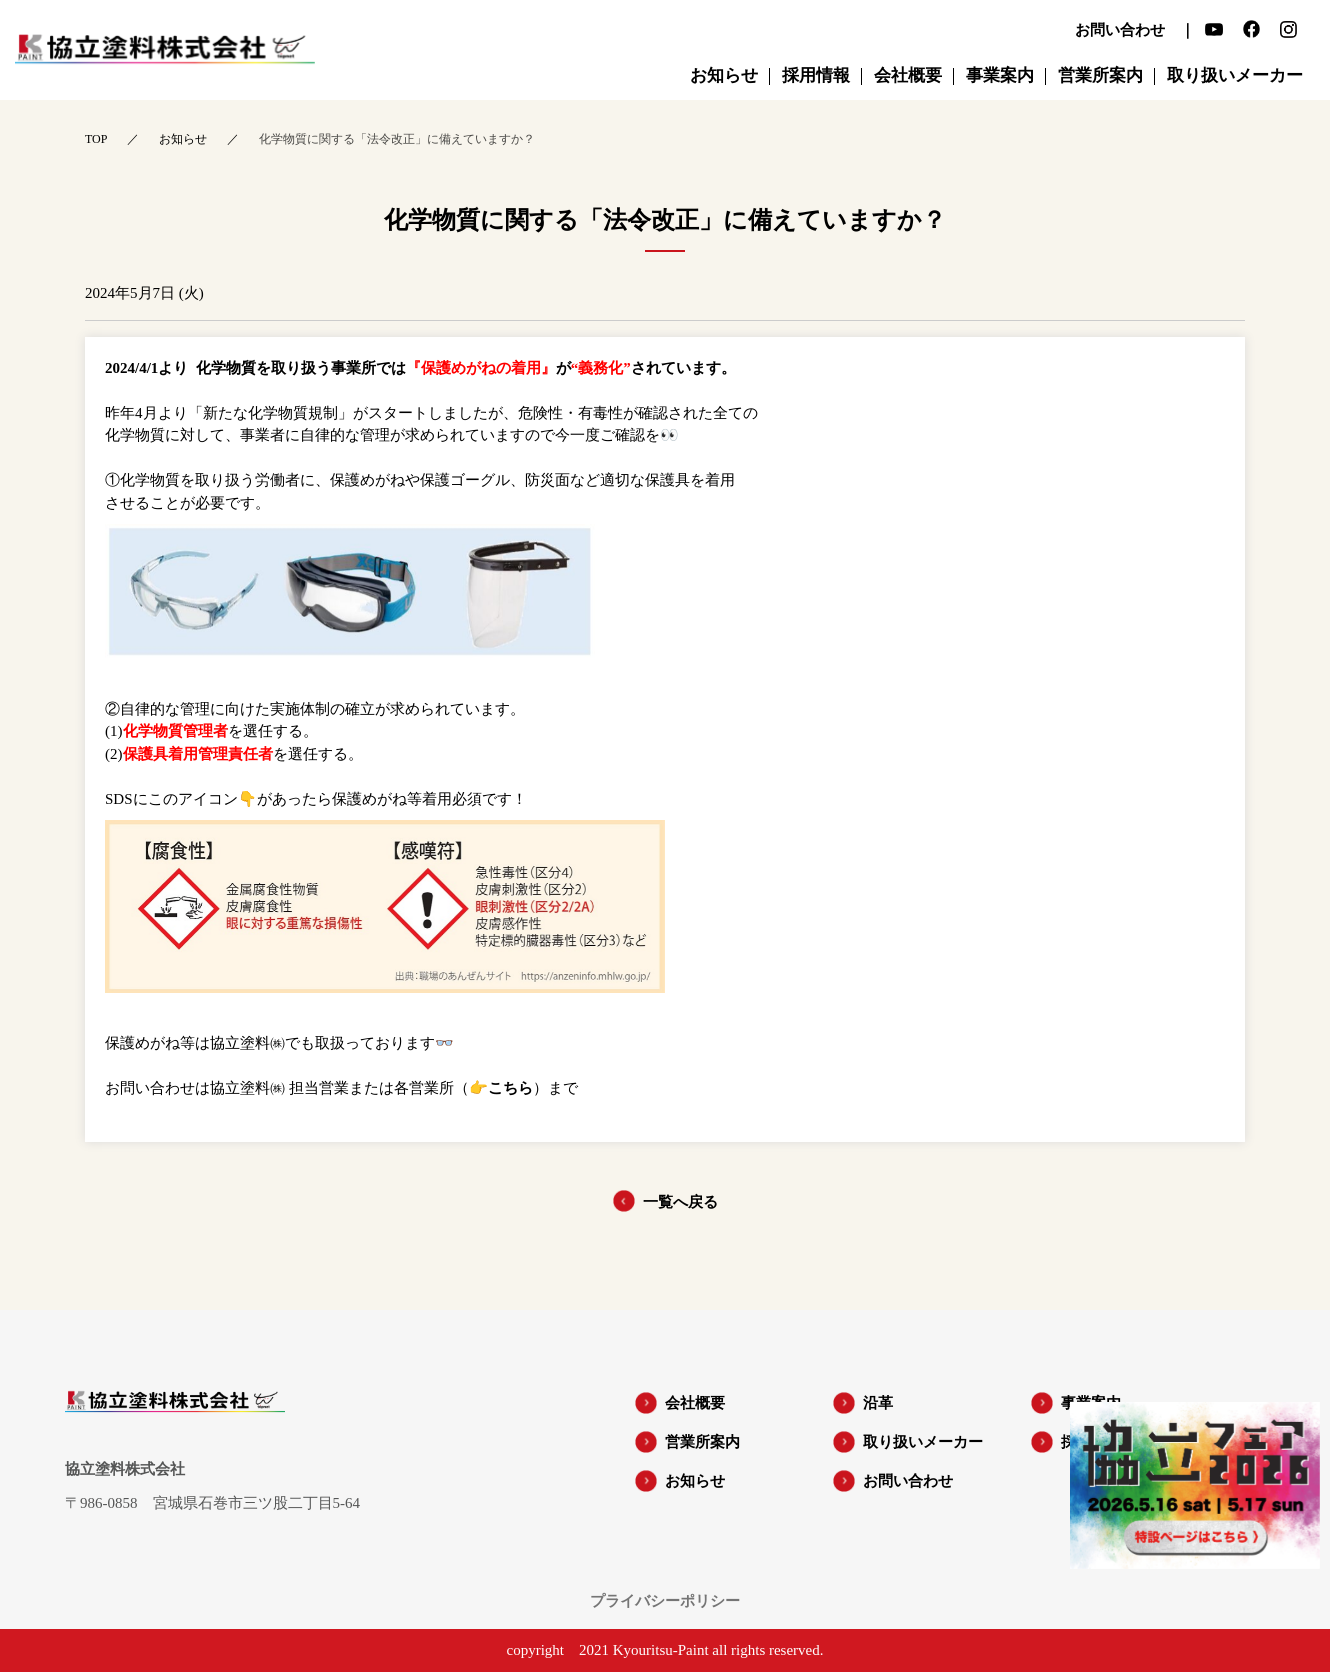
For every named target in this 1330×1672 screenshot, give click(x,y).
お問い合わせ (908, 1481)
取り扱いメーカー (923, 1442)
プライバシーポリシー (665, 1601)
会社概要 (695, 1403)
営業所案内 (702, 1442)
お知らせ (183, 139)
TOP (96, 139)
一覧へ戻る (680, 1202)
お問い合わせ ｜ (1135, 30)
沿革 (878, 1403)
